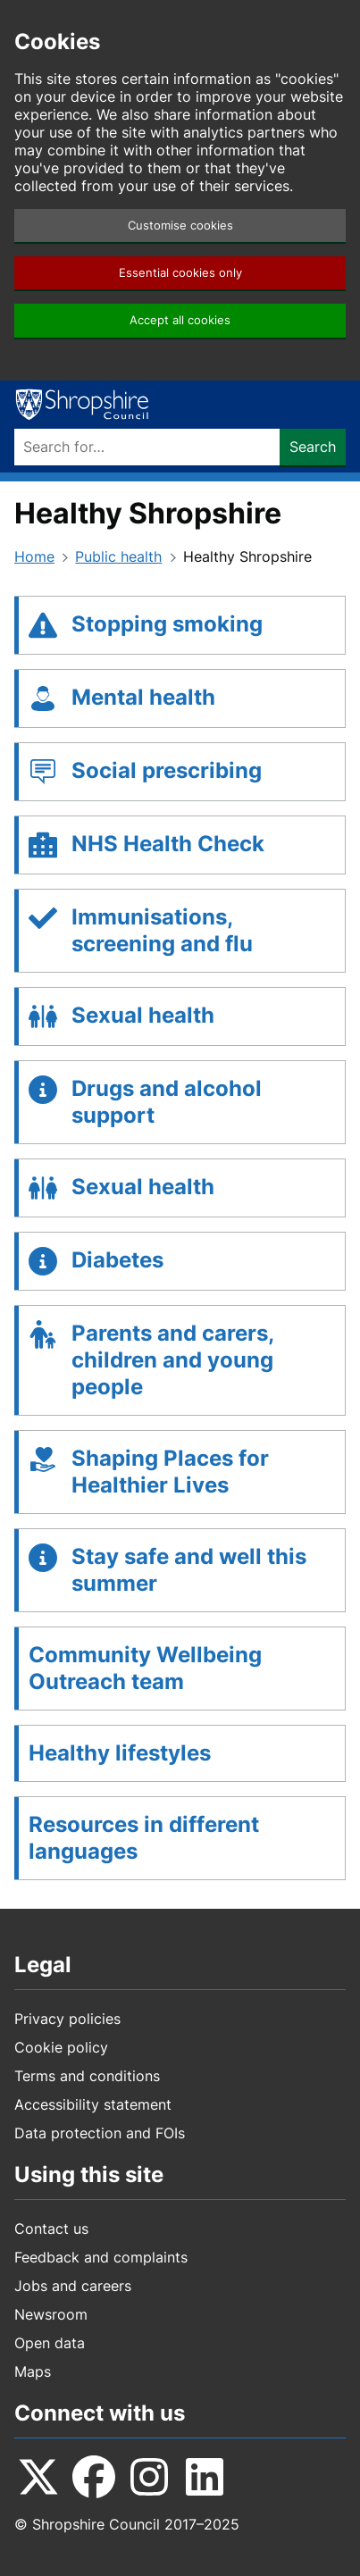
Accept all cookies (180, 320)
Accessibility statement (93, 2104)
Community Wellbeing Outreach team (145, 1668)
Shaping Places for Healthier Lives (170, 1471)
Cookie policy (61, 2047)
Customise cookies (180, 225)
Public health (118, 556)
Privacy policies (67, 2019)
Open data (49, 2343)
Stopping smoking (167, 624)
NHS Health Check (167, 844)
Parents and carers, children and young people (172, 1360)
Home (34, 556)
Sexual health (142, 1015)
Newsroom (51, 2314)
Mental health (143, 697)
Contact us (51, 2228)
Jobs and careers (72, 2286)
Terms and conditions (87, 2076)
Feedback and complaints (101, 2257)
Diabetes (117, 1260)
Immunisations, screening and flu (162, 930)
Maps (32, 2371)
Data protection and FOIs (99, 2133)
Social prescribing (166, 770)
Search (312, 447)
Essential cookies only (180, 273)
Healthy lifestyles (120, 1753)
